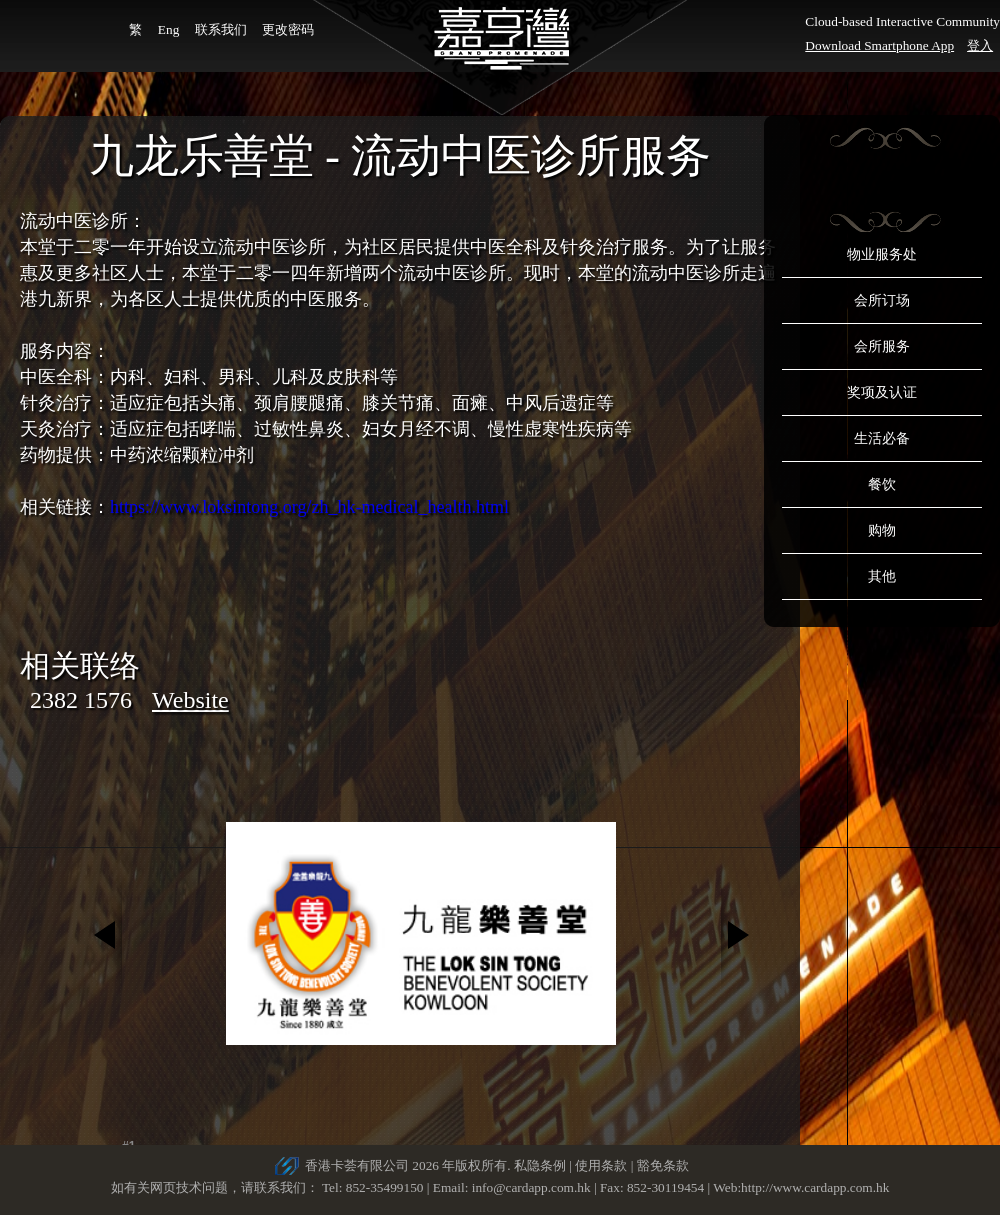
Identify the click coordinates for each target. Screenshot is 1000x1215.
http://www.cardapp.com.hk (815, 1187)
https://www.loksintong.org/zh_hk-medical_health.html (309, 507)
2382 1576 (81, 700)
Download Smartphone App (879, 45)
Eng (168, 29)
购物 (882, 530)
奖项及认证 (882, 392)
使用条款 (601, 1165)
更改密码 (288, 29)
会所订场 (882, 300)
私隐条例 (540, 1165)
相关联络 (80, 665)
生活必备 (882, 438)
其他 (882, 576)
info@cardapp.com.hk (533, 1187)
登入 (980, 45)
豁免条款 (663, 1165)
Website (190, 700)
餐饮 (882, 484)
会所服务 (882, 346)
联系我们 (221, 29)
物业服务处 (882, 254)
